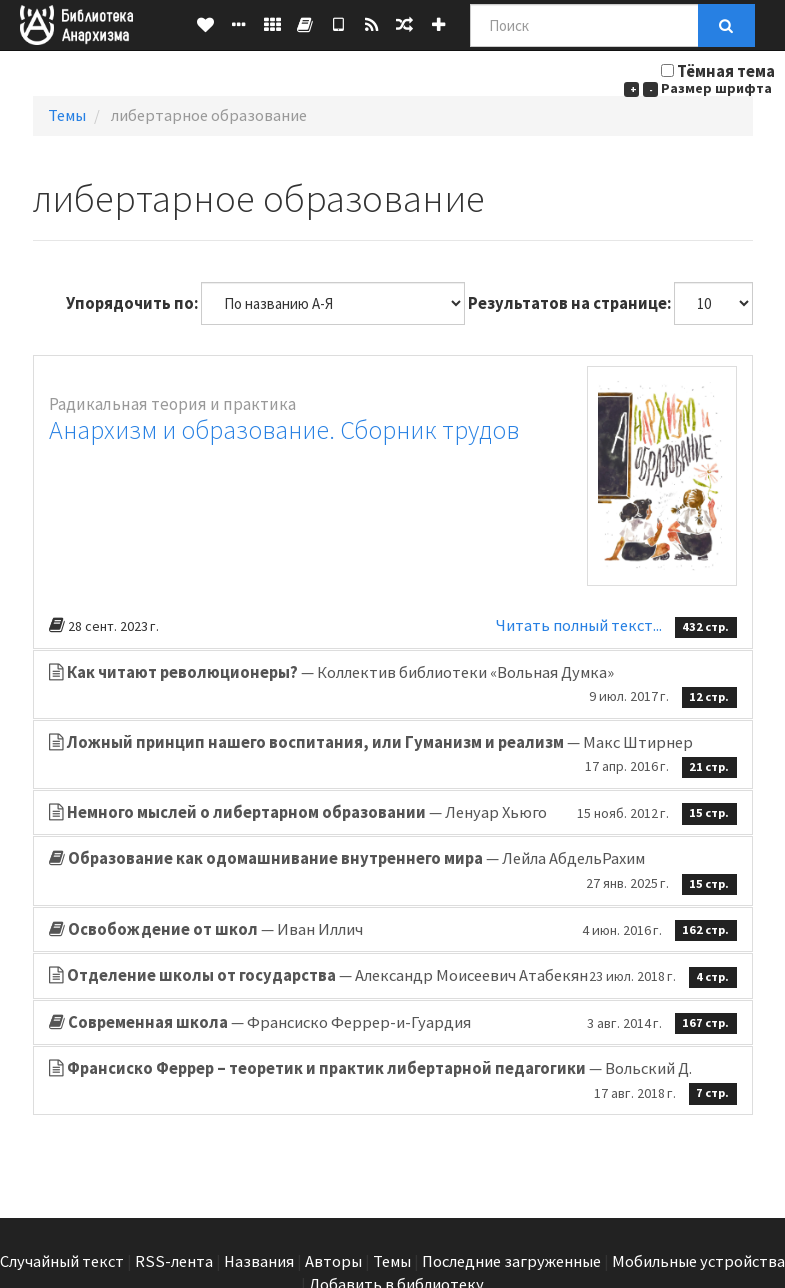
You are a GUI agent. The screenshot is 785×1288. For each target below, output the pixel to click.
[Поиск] (584, 25)
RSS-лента (174, 1261)
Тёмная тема (726, 71)
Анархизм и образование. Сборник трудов (284, 429)
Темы (67, 115)
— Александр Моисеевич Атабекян (393, 976)
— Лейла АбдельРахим (393, 871)
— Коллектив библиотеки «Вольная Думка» (393, 685)
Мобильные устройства (698, 1261)
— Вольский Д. (393, 1081)
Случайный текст (62, 1261)
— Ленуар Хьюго (393, 813)
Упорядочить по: (132, 303)
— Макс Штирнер (393, 755)
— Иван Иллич (393, 930)
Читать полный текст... (580, 625)
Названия (259, 1261)
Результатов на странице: (569, 303)
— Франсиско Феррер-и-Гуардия (393, 1023)
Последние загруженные (511, 1261)
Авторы (333, 1261)
